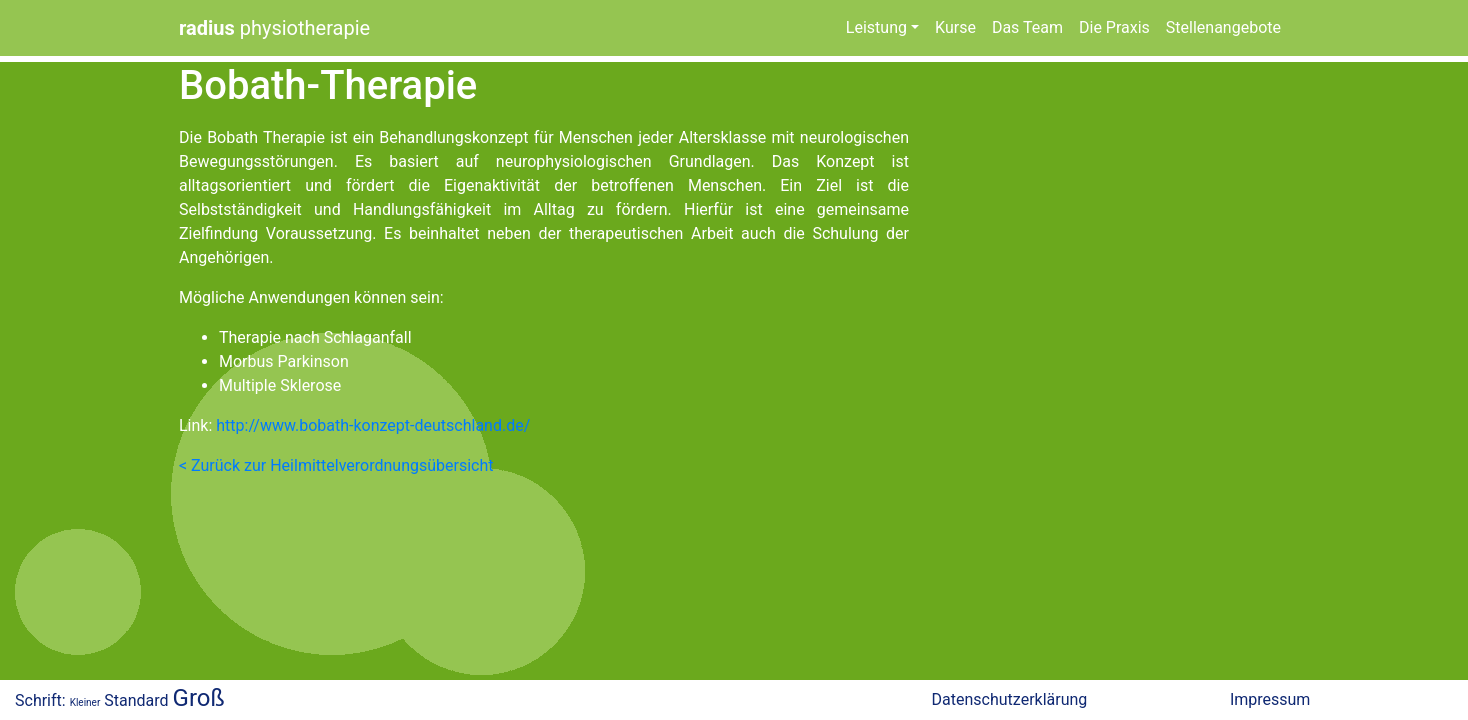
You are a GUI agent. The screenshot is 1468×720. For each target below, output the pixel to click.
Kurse (955, 27)
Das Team (1027, 27)
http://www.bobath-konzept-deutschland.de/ (371, 425)
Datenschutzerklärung (1010, 699)
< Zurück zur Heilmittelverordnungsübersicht (336, 465)
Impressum (1270, 699)
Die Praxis (1114, 27)
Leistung (876, 27)
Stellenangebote (1223, 27)
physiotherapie (274, 28)
